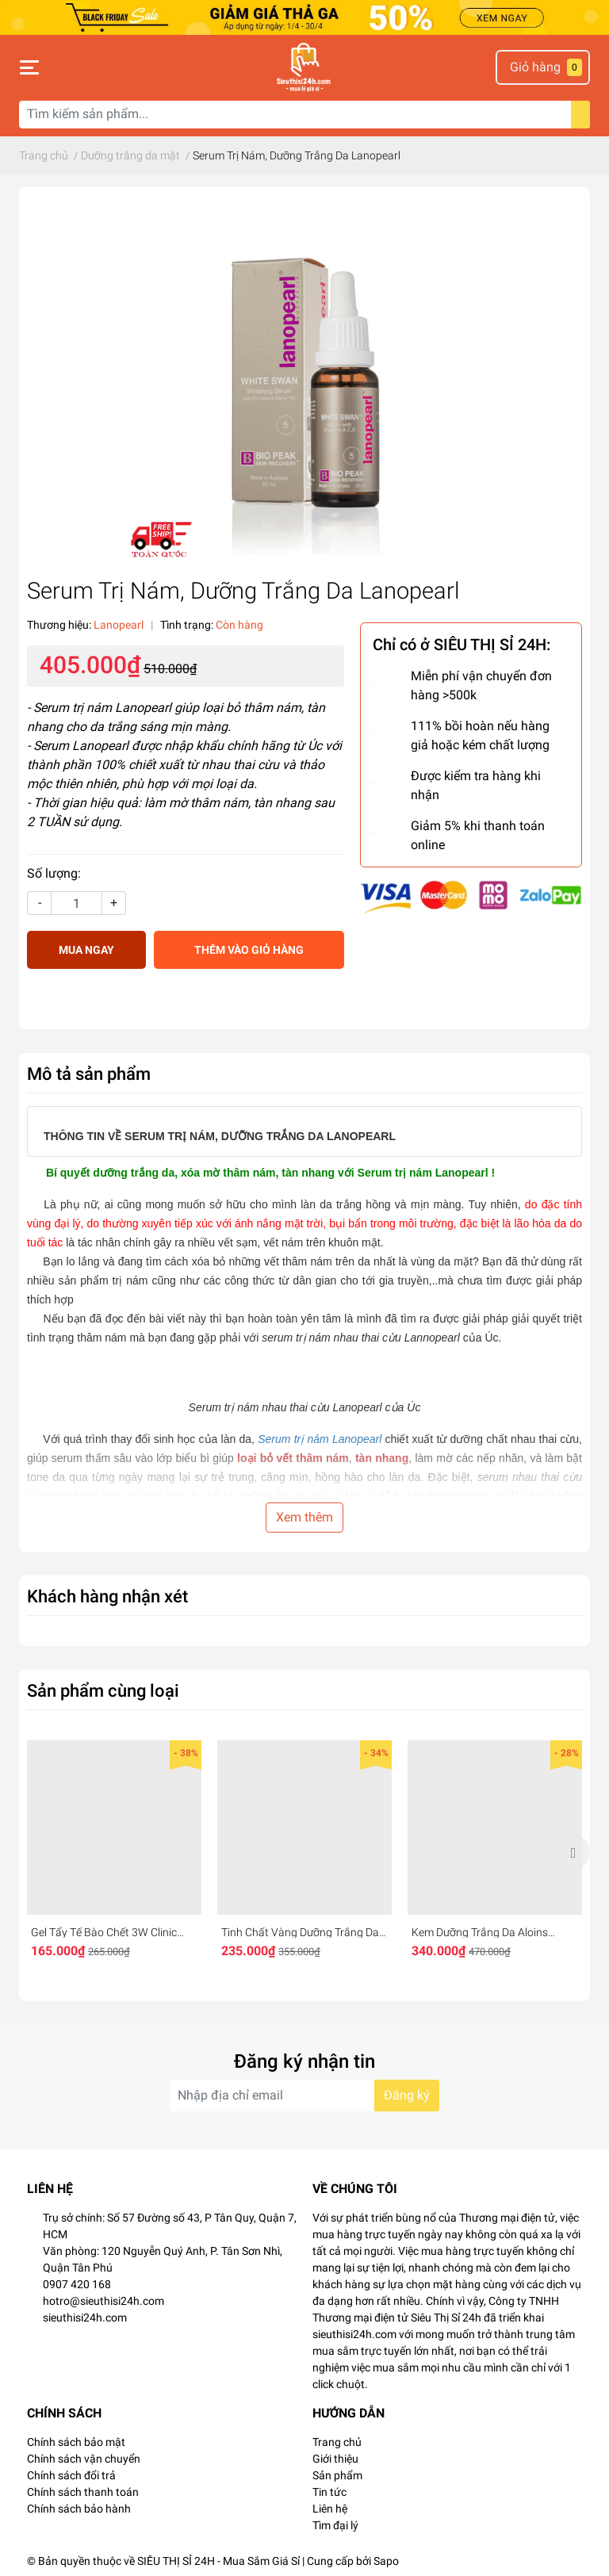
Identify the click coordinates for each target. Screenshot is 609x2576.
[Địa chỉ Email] (304, 2095)
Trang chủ (337, 2442)
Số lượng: (54, 873)
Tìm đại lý (335, 2525)
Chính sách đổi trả (71, 2475)
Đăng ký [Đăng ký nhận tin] (407, 2095)
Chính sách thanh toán (83, 2492)
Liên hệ (329, 2508)
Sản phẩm (337, 2475)
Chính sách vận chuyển (83, 2458)
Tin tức (329, 2492)
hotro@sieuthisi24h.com (103, 2301)
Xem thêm (304, 1517)
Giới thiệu (335, 2458)
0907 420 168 (77, 2284)
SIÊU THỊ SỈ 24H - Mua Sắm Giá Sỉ (218, 2561)
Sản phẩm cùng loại (103, 1690)
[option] (114, 1852)
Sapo (386, 2561)
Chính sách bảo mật (76, 2442)
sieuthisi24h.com (85, 2317)
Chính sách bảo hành (79, 2508)
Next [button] (572, 1852)
